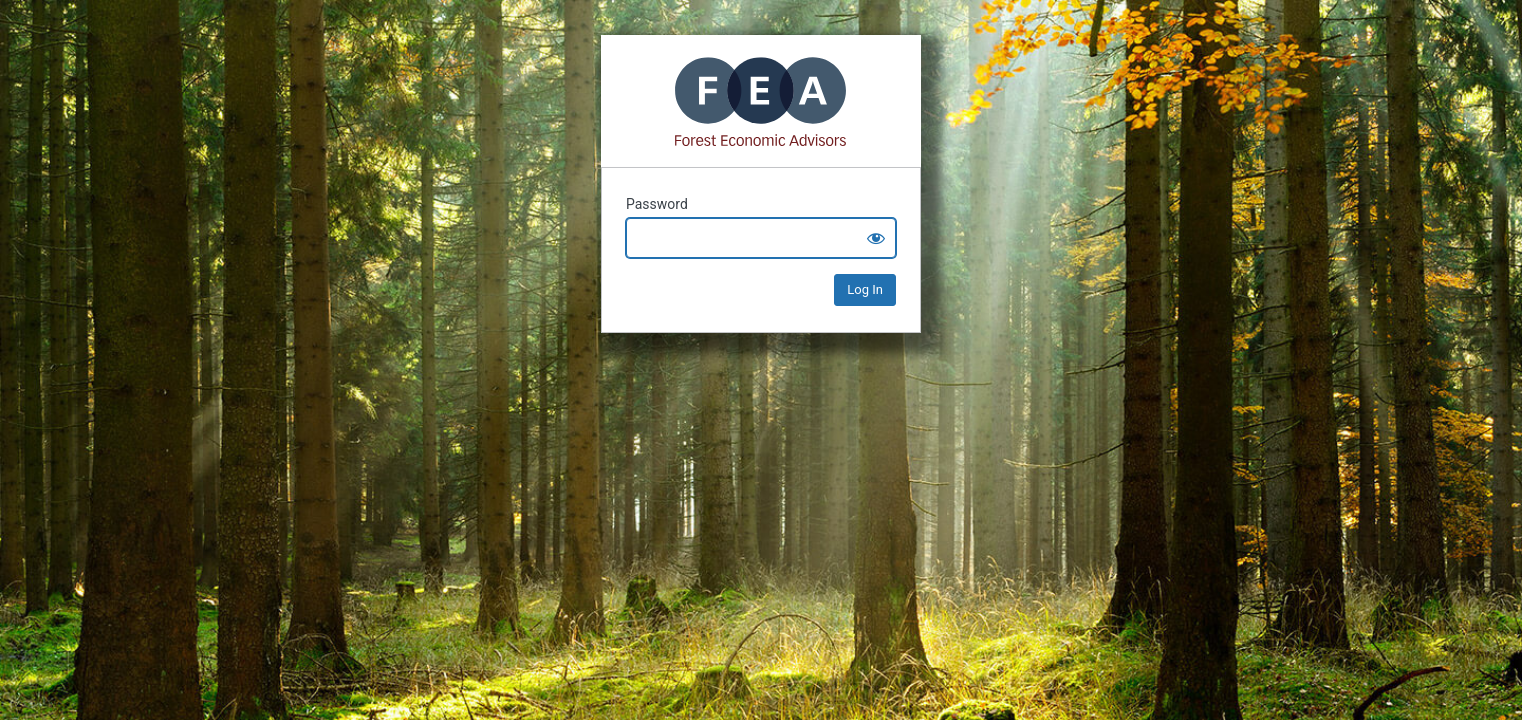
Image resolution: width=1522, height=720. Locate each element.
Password (657, 204)
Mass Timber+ (761, 101)
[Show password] (876, 238)
